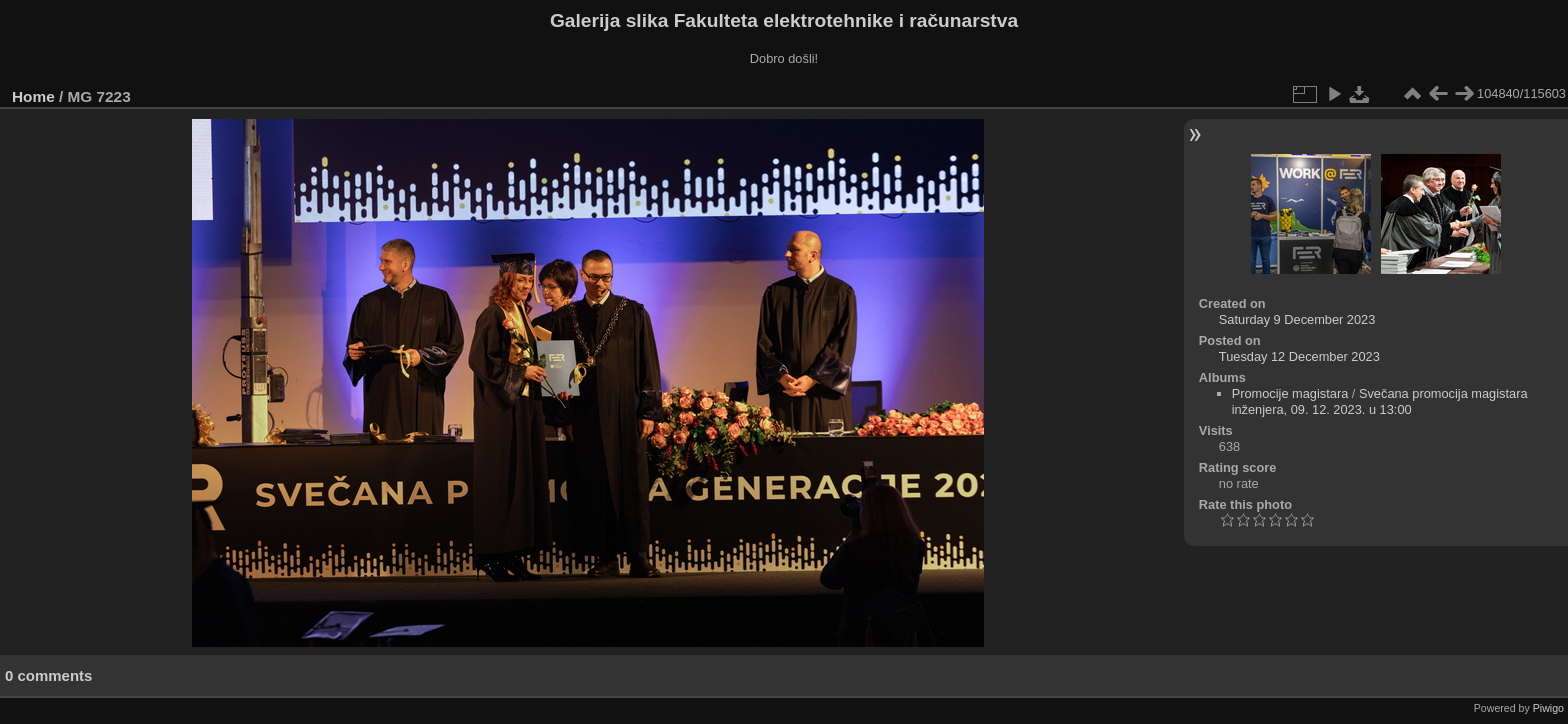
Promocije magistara (1290, 393)
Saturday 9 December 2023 (1297, 319)
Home (33, 96)
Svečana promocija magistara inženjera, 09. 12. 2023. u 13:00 (1380, 401)
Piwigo (1548, 708)
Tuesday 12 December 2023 (1299, 356)
